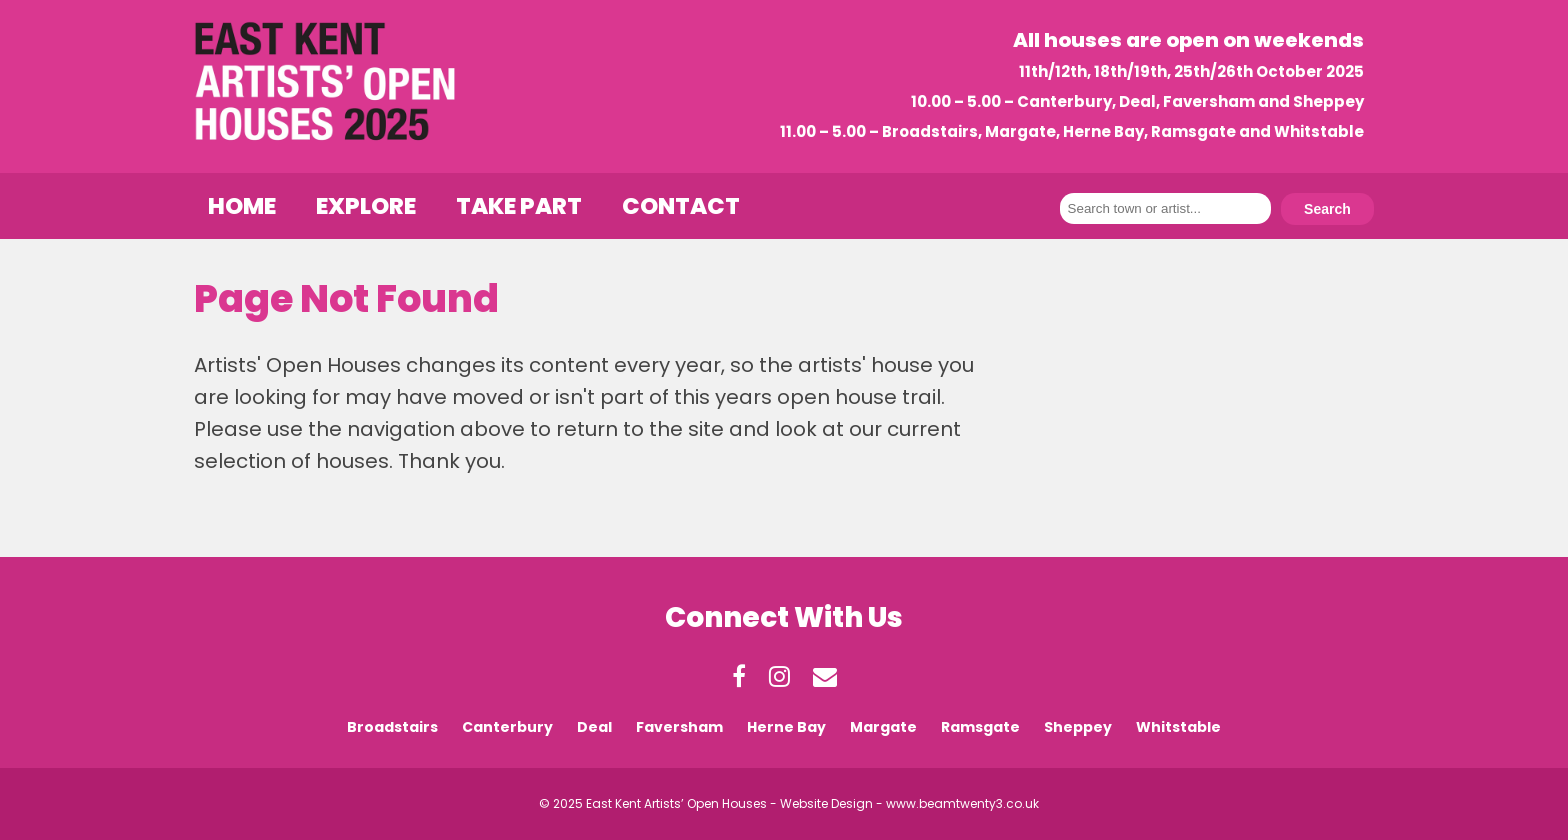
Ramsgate (980, 727)
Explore (366, 206)
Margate (883, 727)
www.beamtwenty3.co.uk (962, 803)
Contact (681, 206)
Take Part (519, 206)
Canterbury (507, 727)
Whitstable (1178, 727)
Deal (594, 727)
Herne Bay (786, 727)
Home (242, 206)
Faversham (679, 727)
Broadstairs (392, 727)
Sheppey (1078, 727)
